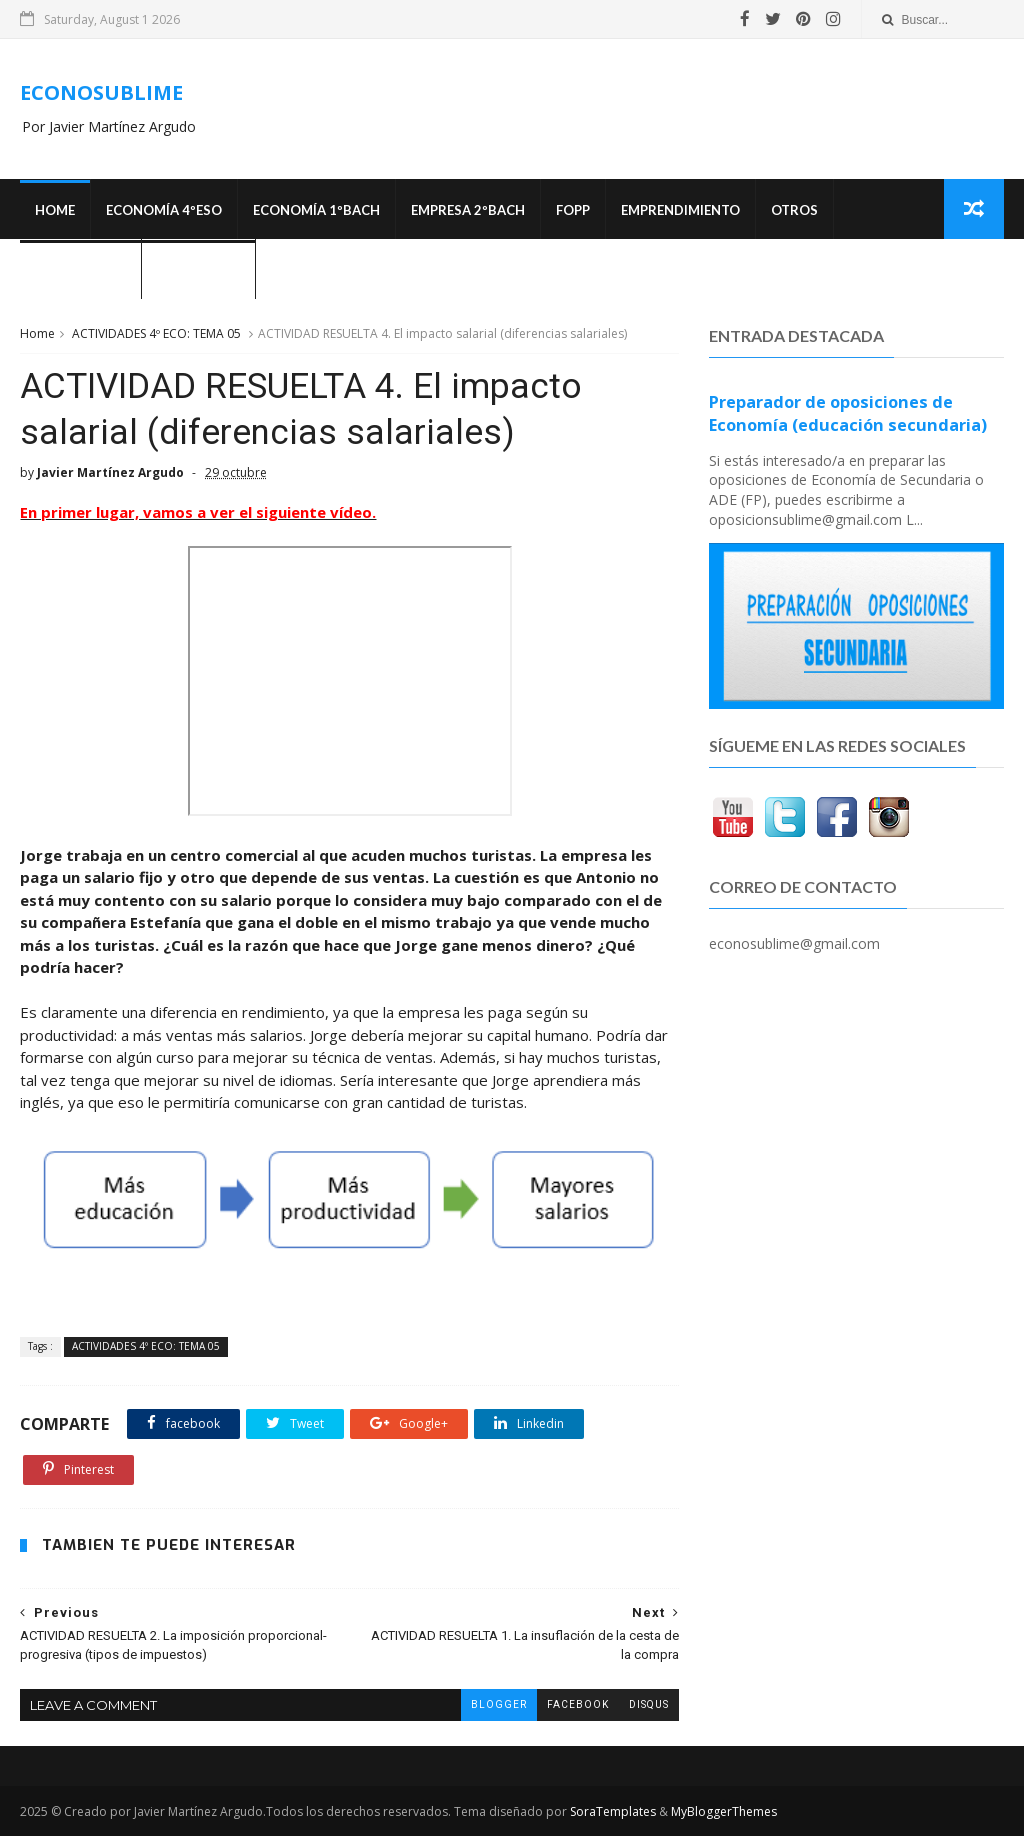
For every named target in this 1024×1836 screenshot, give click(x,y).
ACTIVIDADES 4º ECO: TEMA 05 (156, 333)
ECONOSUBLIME (101, 92)
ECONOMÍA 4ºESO (164, 210)
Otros (794, 210)
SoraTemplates (613, 1811)
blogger (499, 1704)
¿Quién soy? (198, 270)
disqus (649, 1704)
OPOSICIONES (80, 270)
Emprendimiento (680, 210)
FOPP (573, 210)
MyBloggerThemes (724, 1811)
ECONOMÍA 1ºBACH (316, 210)
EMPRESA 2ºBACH (468, 210)
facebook (578, 1704)
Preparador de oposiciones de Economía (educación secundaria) (848, 413)
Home (55, 210)
